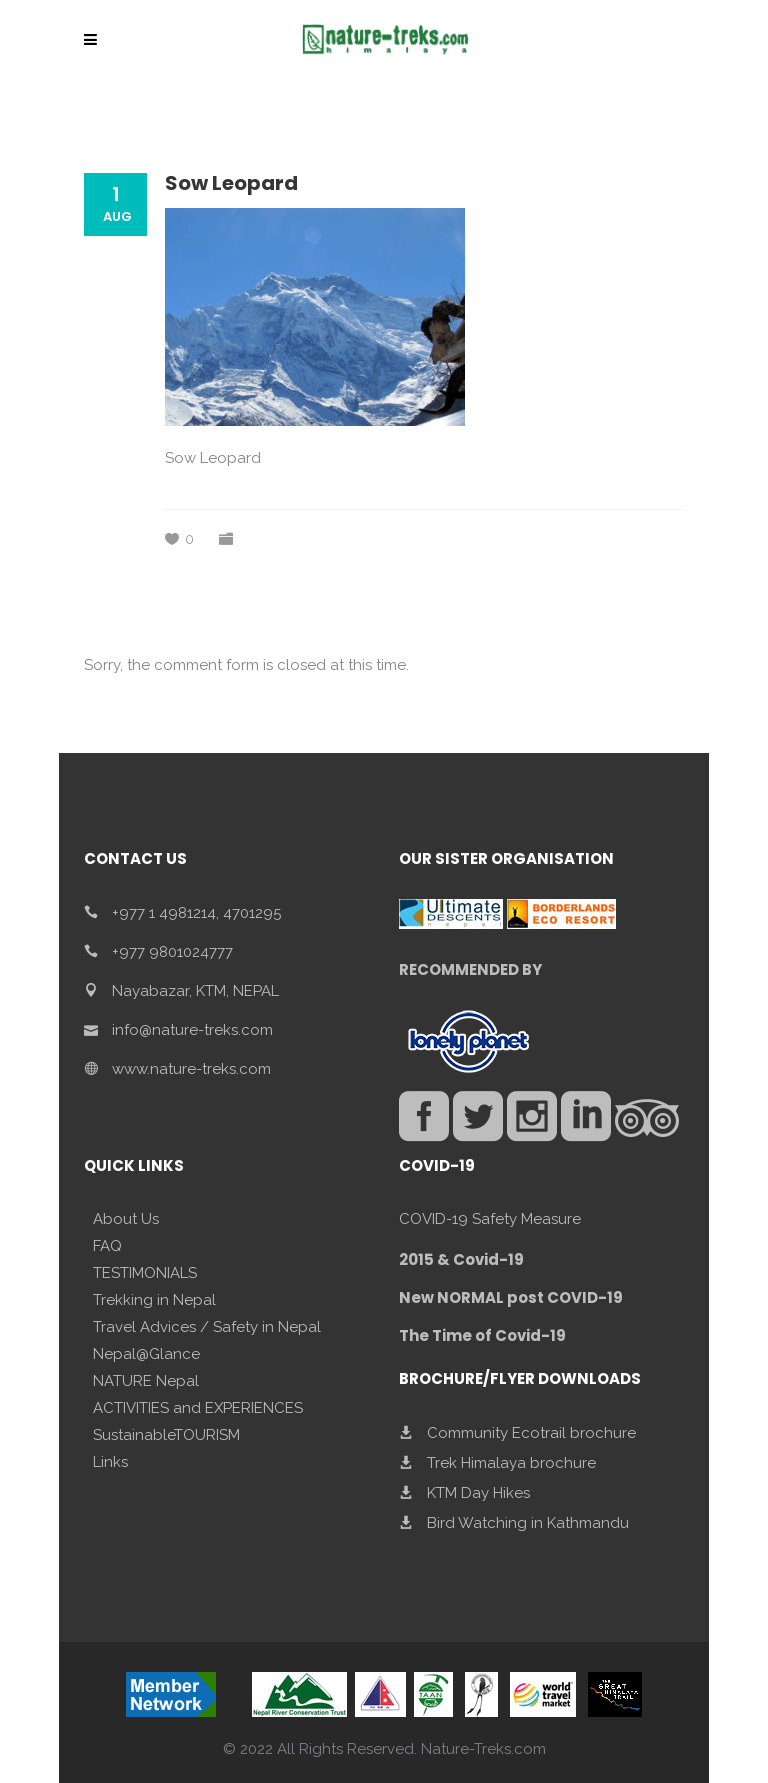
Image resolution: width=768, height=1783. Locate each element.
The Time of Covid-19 (482, 1335)
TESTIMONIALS (145, 1273)
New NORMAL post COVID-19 (511, 1297)
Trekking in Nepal (154, 1300)
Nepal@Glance (146, 1354)
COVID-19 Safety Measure (490, 1219)
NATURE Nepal (146, 1381)
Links (110, 1462)
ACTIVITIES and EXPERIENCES (198, 1408)
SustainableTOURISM (166, 1435)
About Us (126, 1219)
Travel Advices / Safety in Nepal (207, 1327)
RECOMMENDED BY (470, 969)
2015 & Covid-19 (461, 1259)
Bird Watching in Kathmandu (528, 1523)
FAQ (107, 1246)
